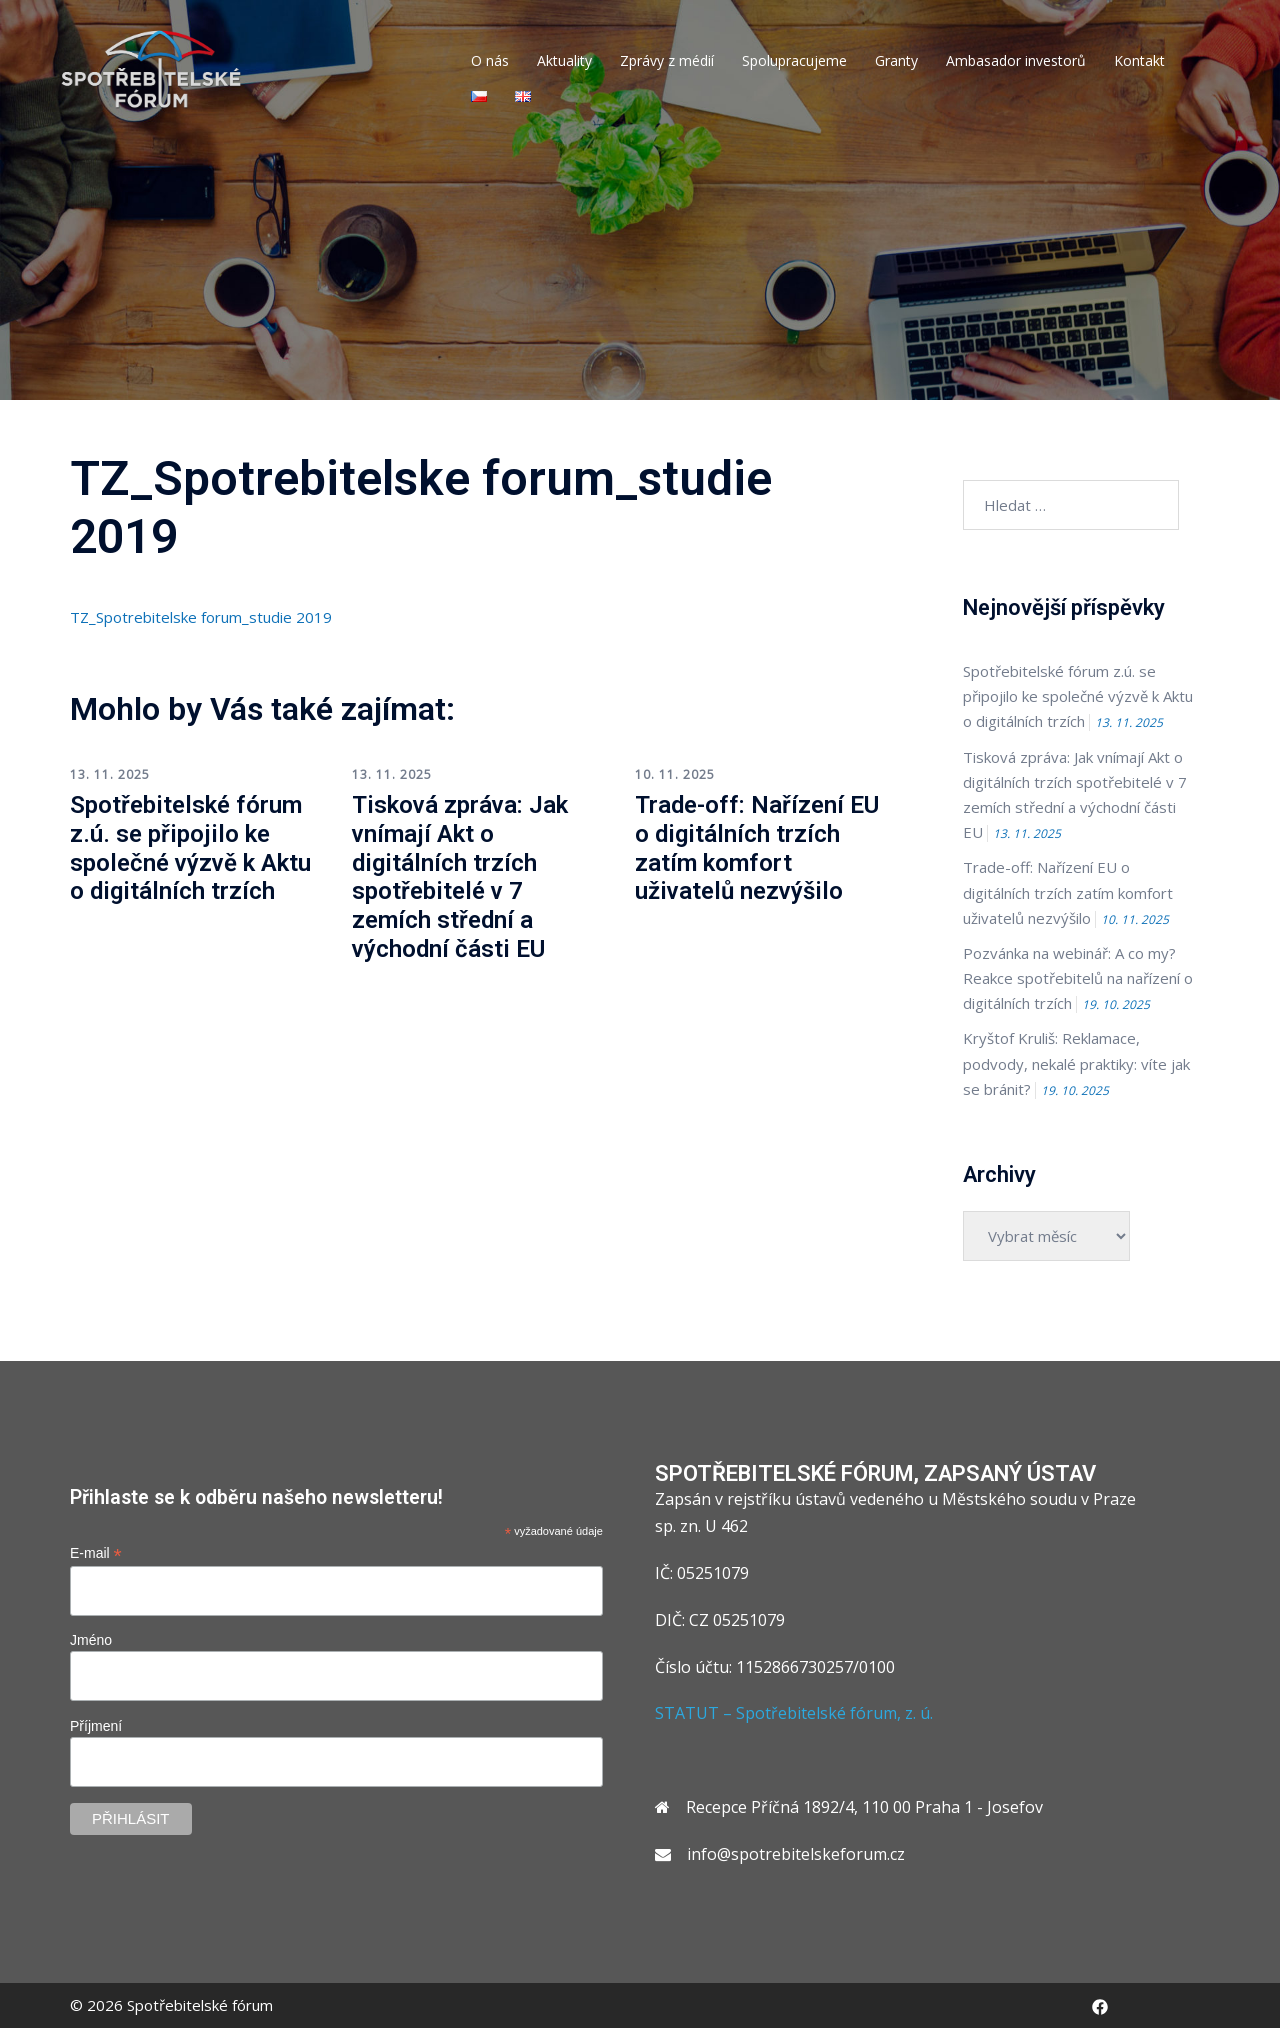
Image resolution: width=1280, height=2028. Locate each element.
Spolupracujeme (794, 60)
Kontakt (1139, 60)
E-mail (96, 1553)
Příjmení (96, 1726)
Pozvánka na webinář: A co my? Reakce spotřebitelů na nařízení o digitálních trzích (1078, 978)
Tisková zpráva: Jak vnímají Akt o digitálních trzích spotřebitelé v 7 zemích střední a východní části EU (460, 877)
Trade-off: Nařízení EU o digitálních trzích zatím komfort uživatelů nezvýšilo (757, 848)
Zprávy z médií (667, 60)
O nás (490, 60)
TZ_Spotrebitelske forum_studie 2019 (201, 617)
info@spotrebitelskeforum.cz (796, 1854)
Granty (896, 60)
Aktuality (564, 60)
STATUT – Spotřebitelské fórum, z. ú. (794, 1713)
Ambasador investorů (1016, 60)
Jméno (91, 1640)
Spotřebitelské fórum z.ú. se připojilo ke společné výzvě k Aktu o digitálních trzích (190, 848)
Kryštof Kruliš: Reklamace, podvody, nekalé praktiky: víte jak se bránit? (1076, 1063)
